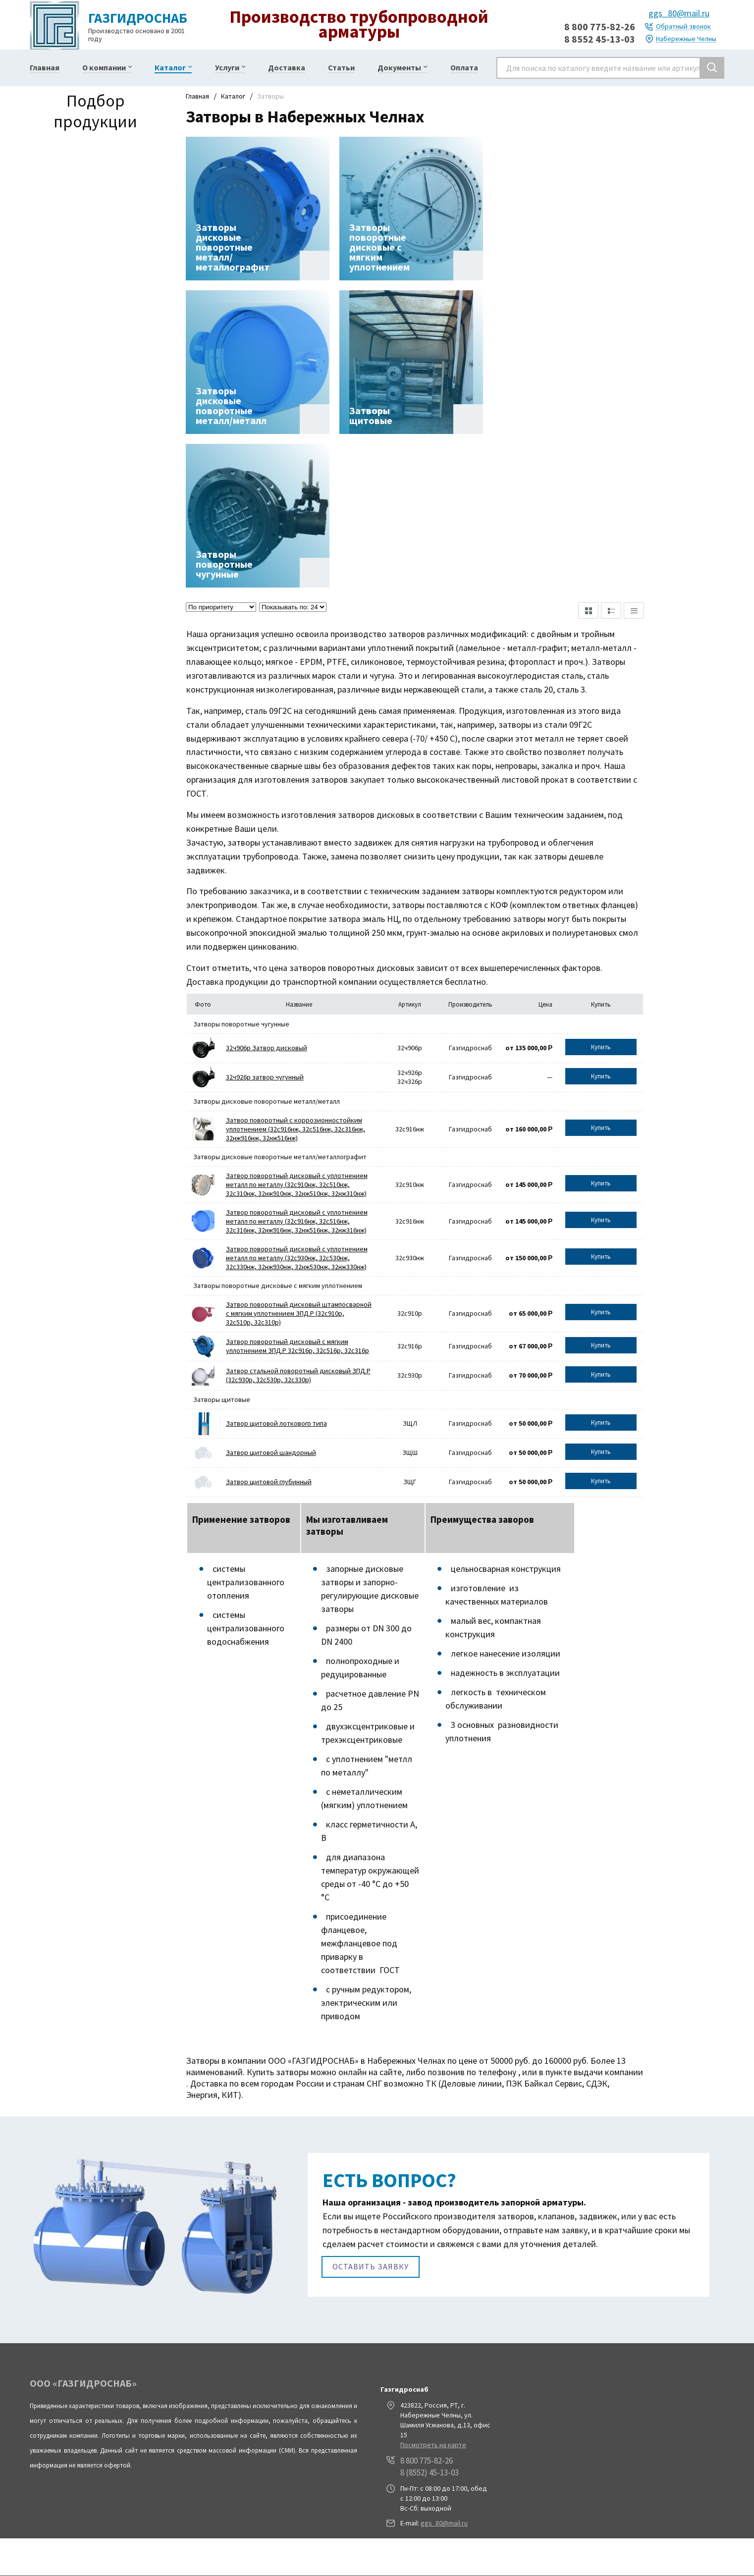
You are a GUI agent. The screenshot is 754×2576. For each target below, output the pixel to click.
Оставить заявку (370, 2265)
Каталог (233, 96)
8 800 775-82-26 (599, 26)
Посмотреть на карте (433, 2443)
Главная (197, 96)
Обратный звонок (683, 26)
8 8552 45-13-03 (599, 39)
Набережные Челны (686, 39)
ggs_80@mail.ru (678, 13)
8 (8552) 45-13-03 (429, 2471)
